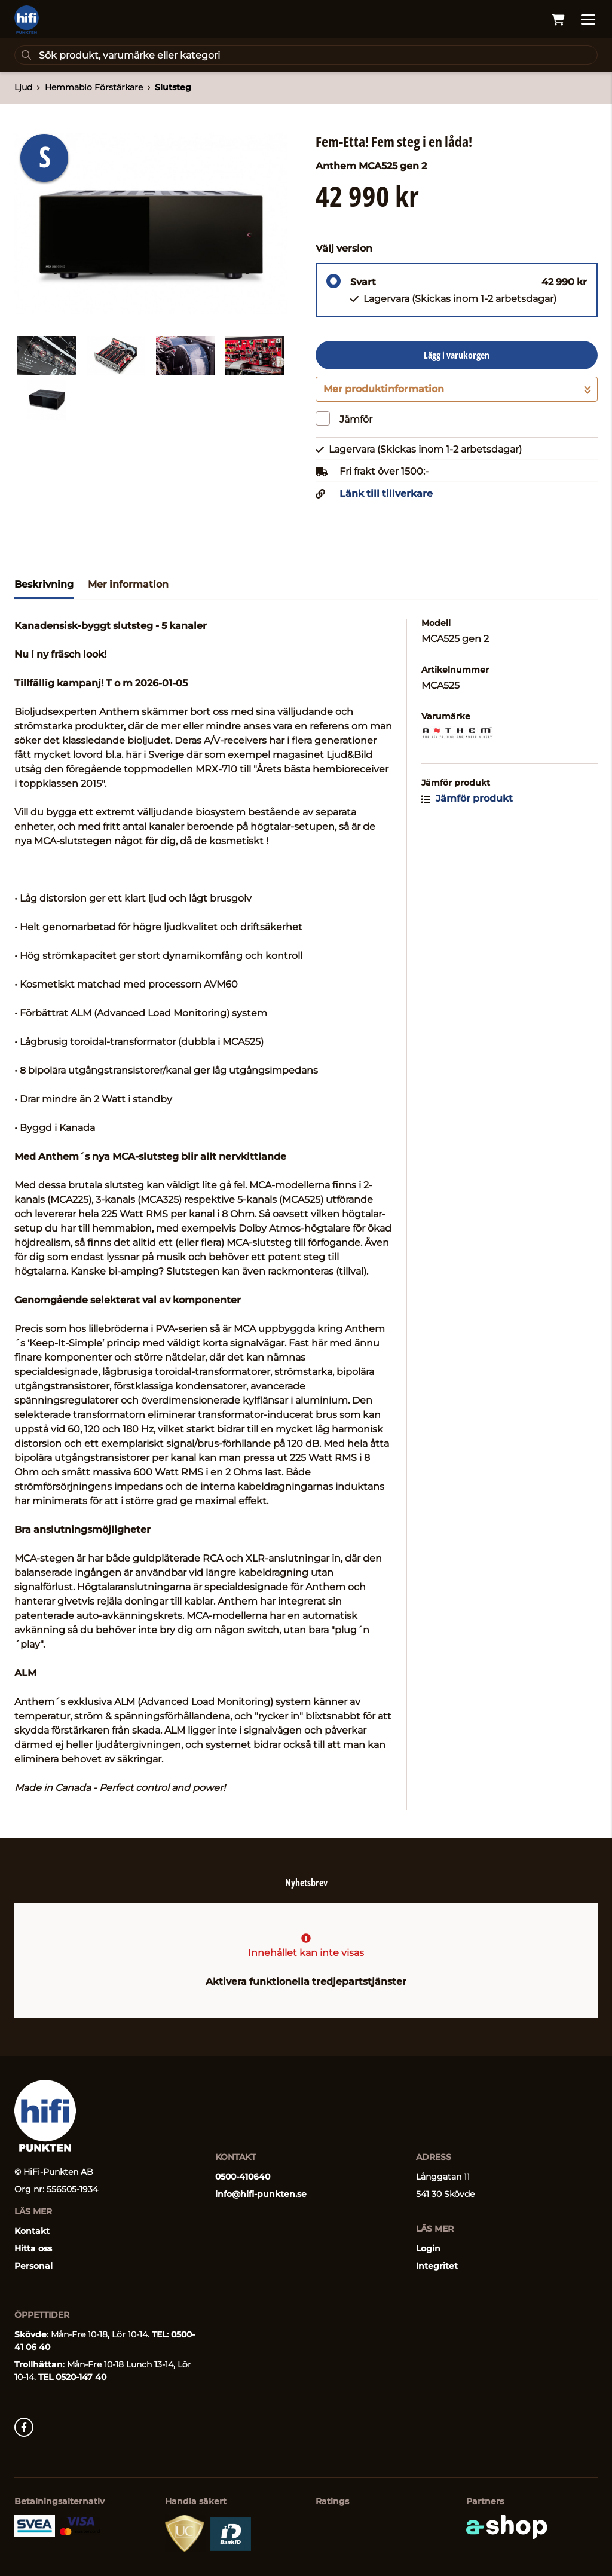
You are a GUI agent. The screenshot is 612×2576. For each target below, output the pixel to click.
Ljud (23, 87)
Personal (33, 2265)
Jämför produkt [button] (467, 798)
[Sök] (306, 55)
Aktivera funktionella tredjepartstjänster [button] (306, 1981)
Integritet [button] (437, 2265)
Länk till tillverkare (386, 494)
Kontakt (32, 2231)
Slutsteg (173, 87)
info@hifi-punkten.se (261, 2194)
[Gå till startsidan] (26, 19)
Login (428, 2248)
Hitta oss (33, 2248)
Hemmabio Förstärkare (94, 87)
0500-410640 (242, 2176)
